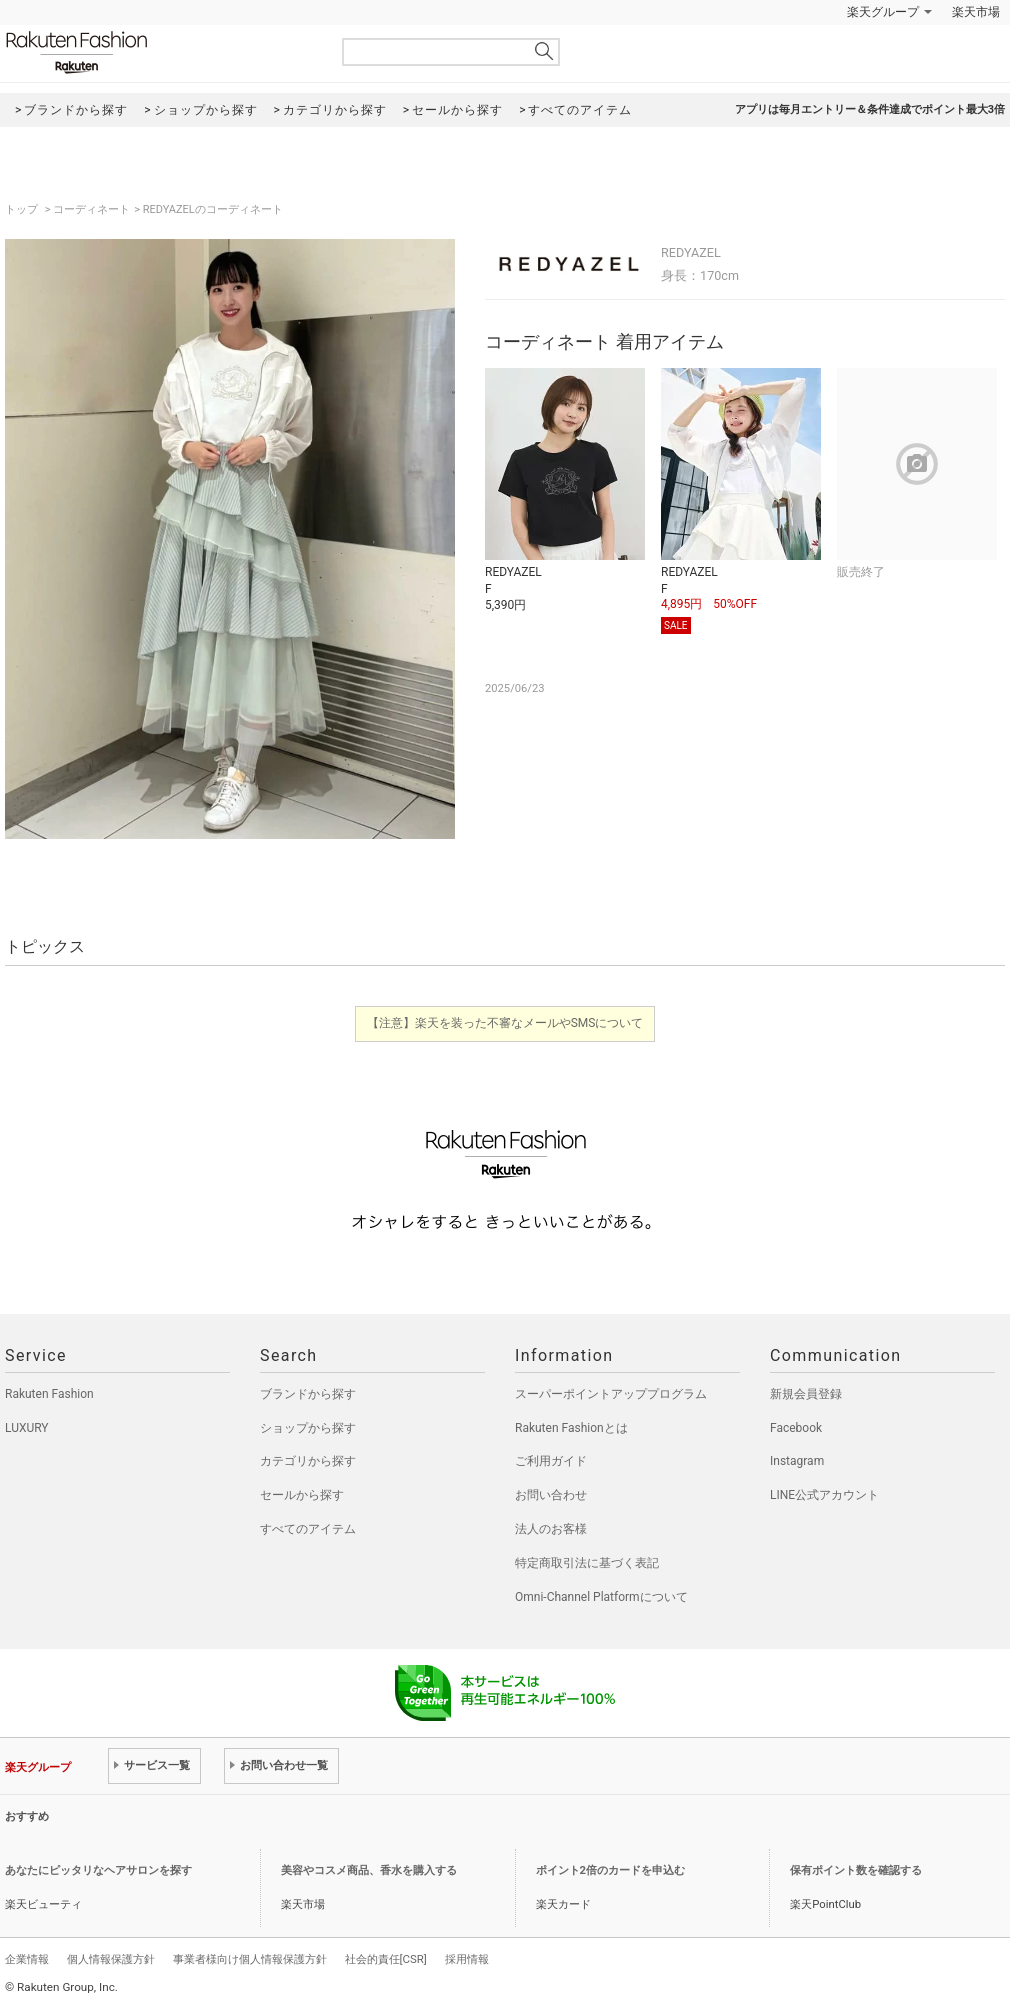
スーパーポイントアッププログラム (611, 1394)
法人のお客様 (551, 1529)
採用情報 (467, 1959)
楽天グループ (883, 12)
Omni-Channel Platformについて (601, 1597)
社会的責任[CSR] (386, 1959)
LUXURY (27, 1428)
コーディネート (91, 209)
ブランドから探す (308, 1394)
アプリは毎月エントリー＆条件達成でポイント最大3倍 (870, 109)
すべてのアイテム (308, 1529)
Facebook (796, 1428)
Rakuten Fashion (160, 52)
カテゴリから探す (308, 1461)
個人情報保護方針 (111, 1959)
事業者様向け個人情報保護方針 (250, 1959)
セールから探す (302, 1495)
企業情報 (27, 1959)
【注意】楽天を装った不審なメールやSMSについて (505, 1023)
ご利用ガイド (551, 1461)
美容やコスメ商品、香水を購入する (369, 1870)
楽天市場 (976, 12)
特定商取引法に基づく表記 (587, 1563)
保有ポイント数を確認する (856, 1870)
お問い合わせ (551, 1495)
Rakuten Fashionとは (571, 1428)
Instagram (797, 1461)
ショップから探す (308, 1428)
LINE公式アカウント (824, 1495)
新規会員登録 (806, 1394)
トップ (23, 209)
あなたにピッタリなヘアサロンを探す (98, 1870)
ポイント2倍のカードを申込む (610, 1870)
